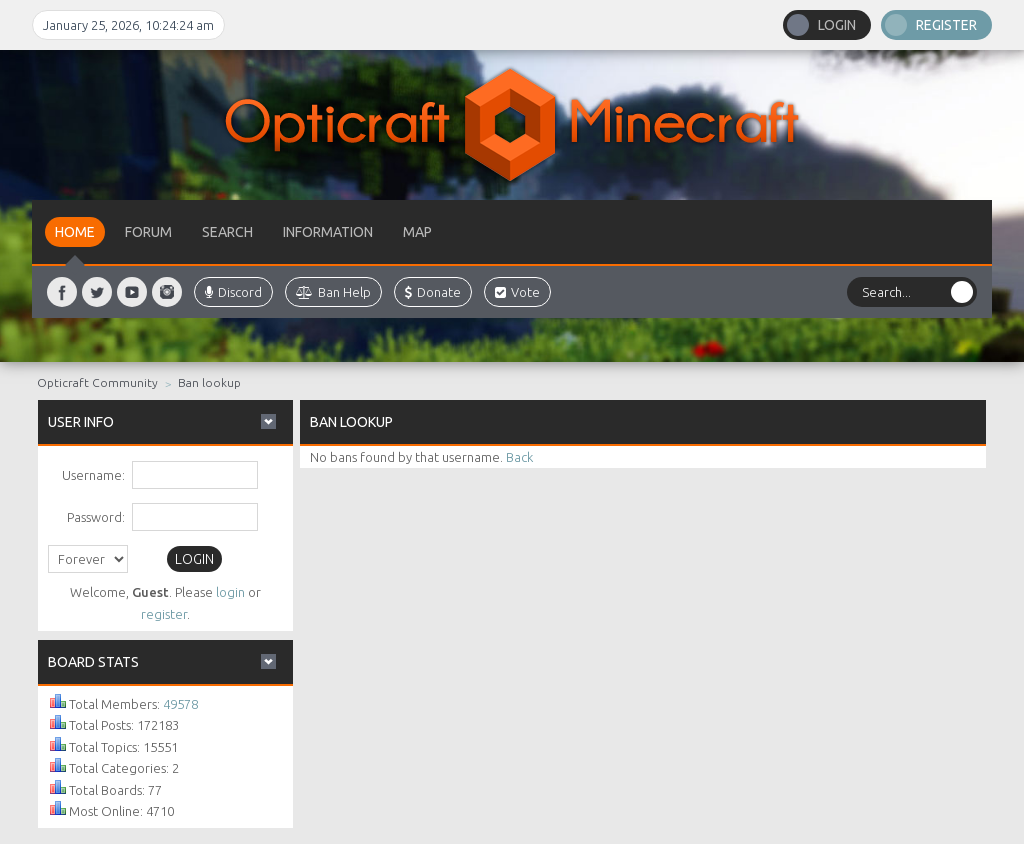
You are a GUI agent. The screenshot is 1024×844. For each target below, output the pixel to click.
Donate (433, 292)
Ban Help (333, 292)
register (164, 614)
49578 (180, 704)
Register (946, 25)
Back (519, 457)
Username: (93, 475)
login (230, 592)
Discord (233, 292)
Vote (517, 292)
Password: (96, 517)
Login (837, 25)
